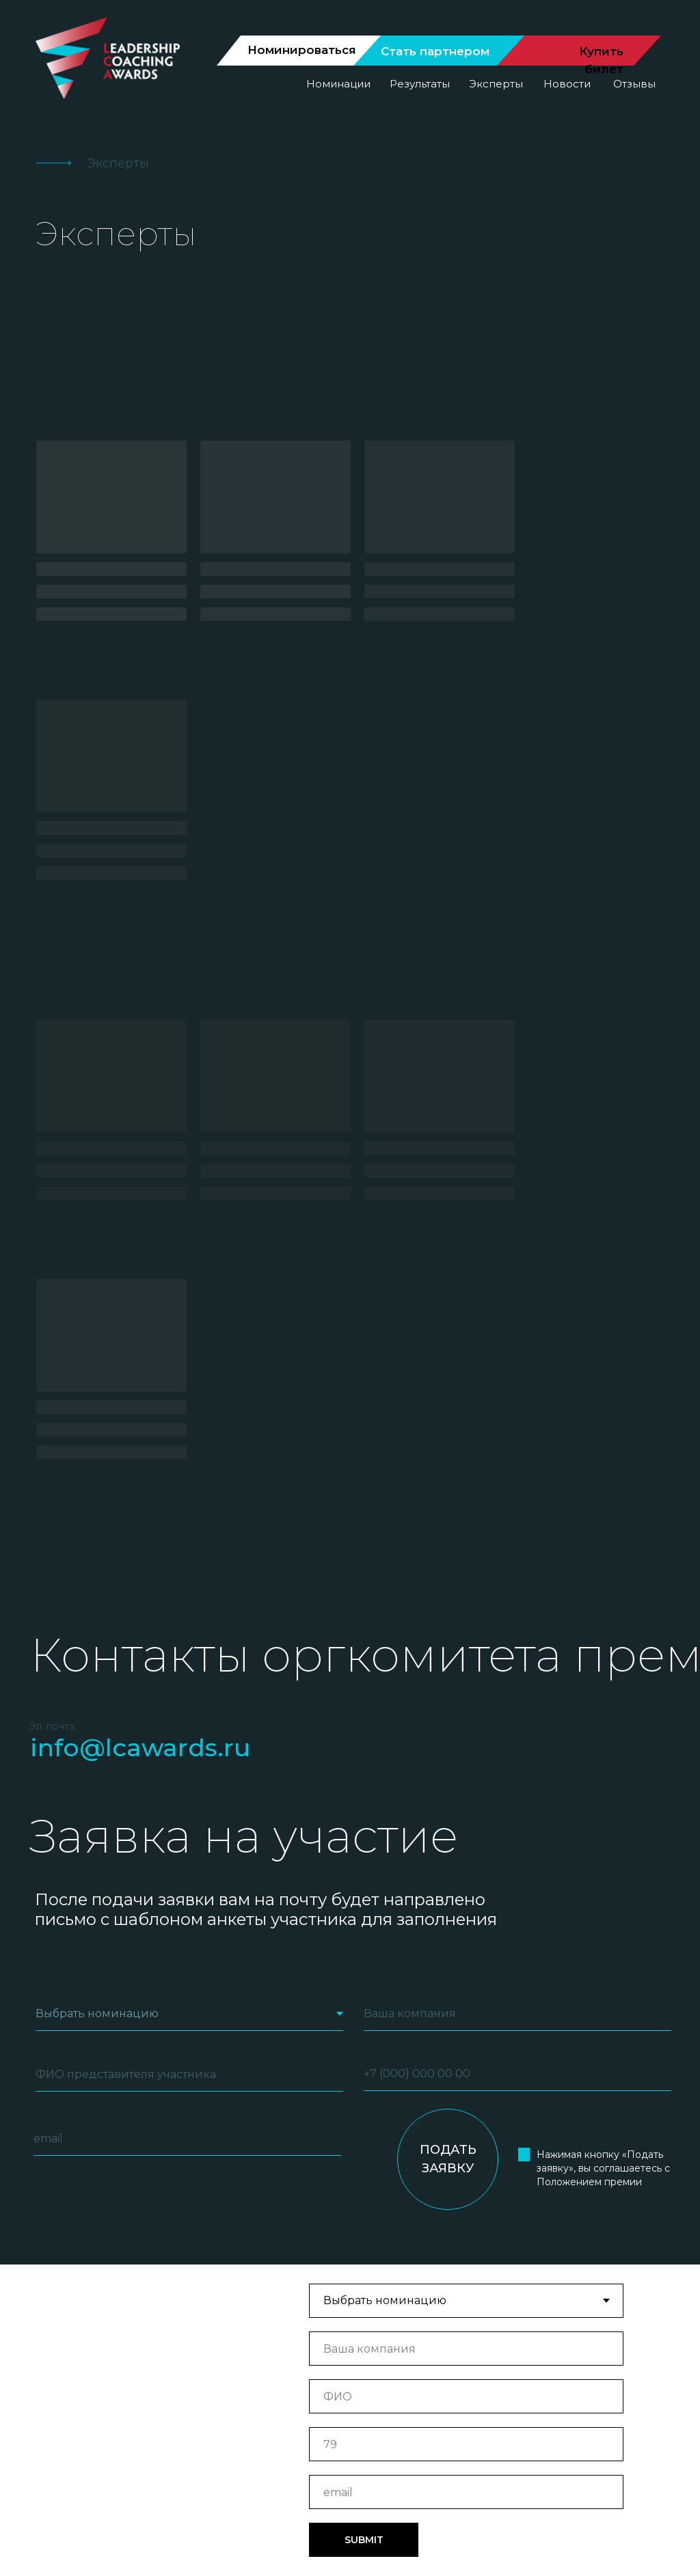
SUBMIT (364, 2022)
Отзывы (634, 83)
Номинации (338, 83)
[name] (189, 1557)
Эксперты (496, 83)
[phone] (517, 1556)
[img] (150, 2435)
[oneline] (517, 1496)
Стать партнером (435, 51)
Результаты (420, 83)
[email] (187, 1621)
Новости (567, 83)
